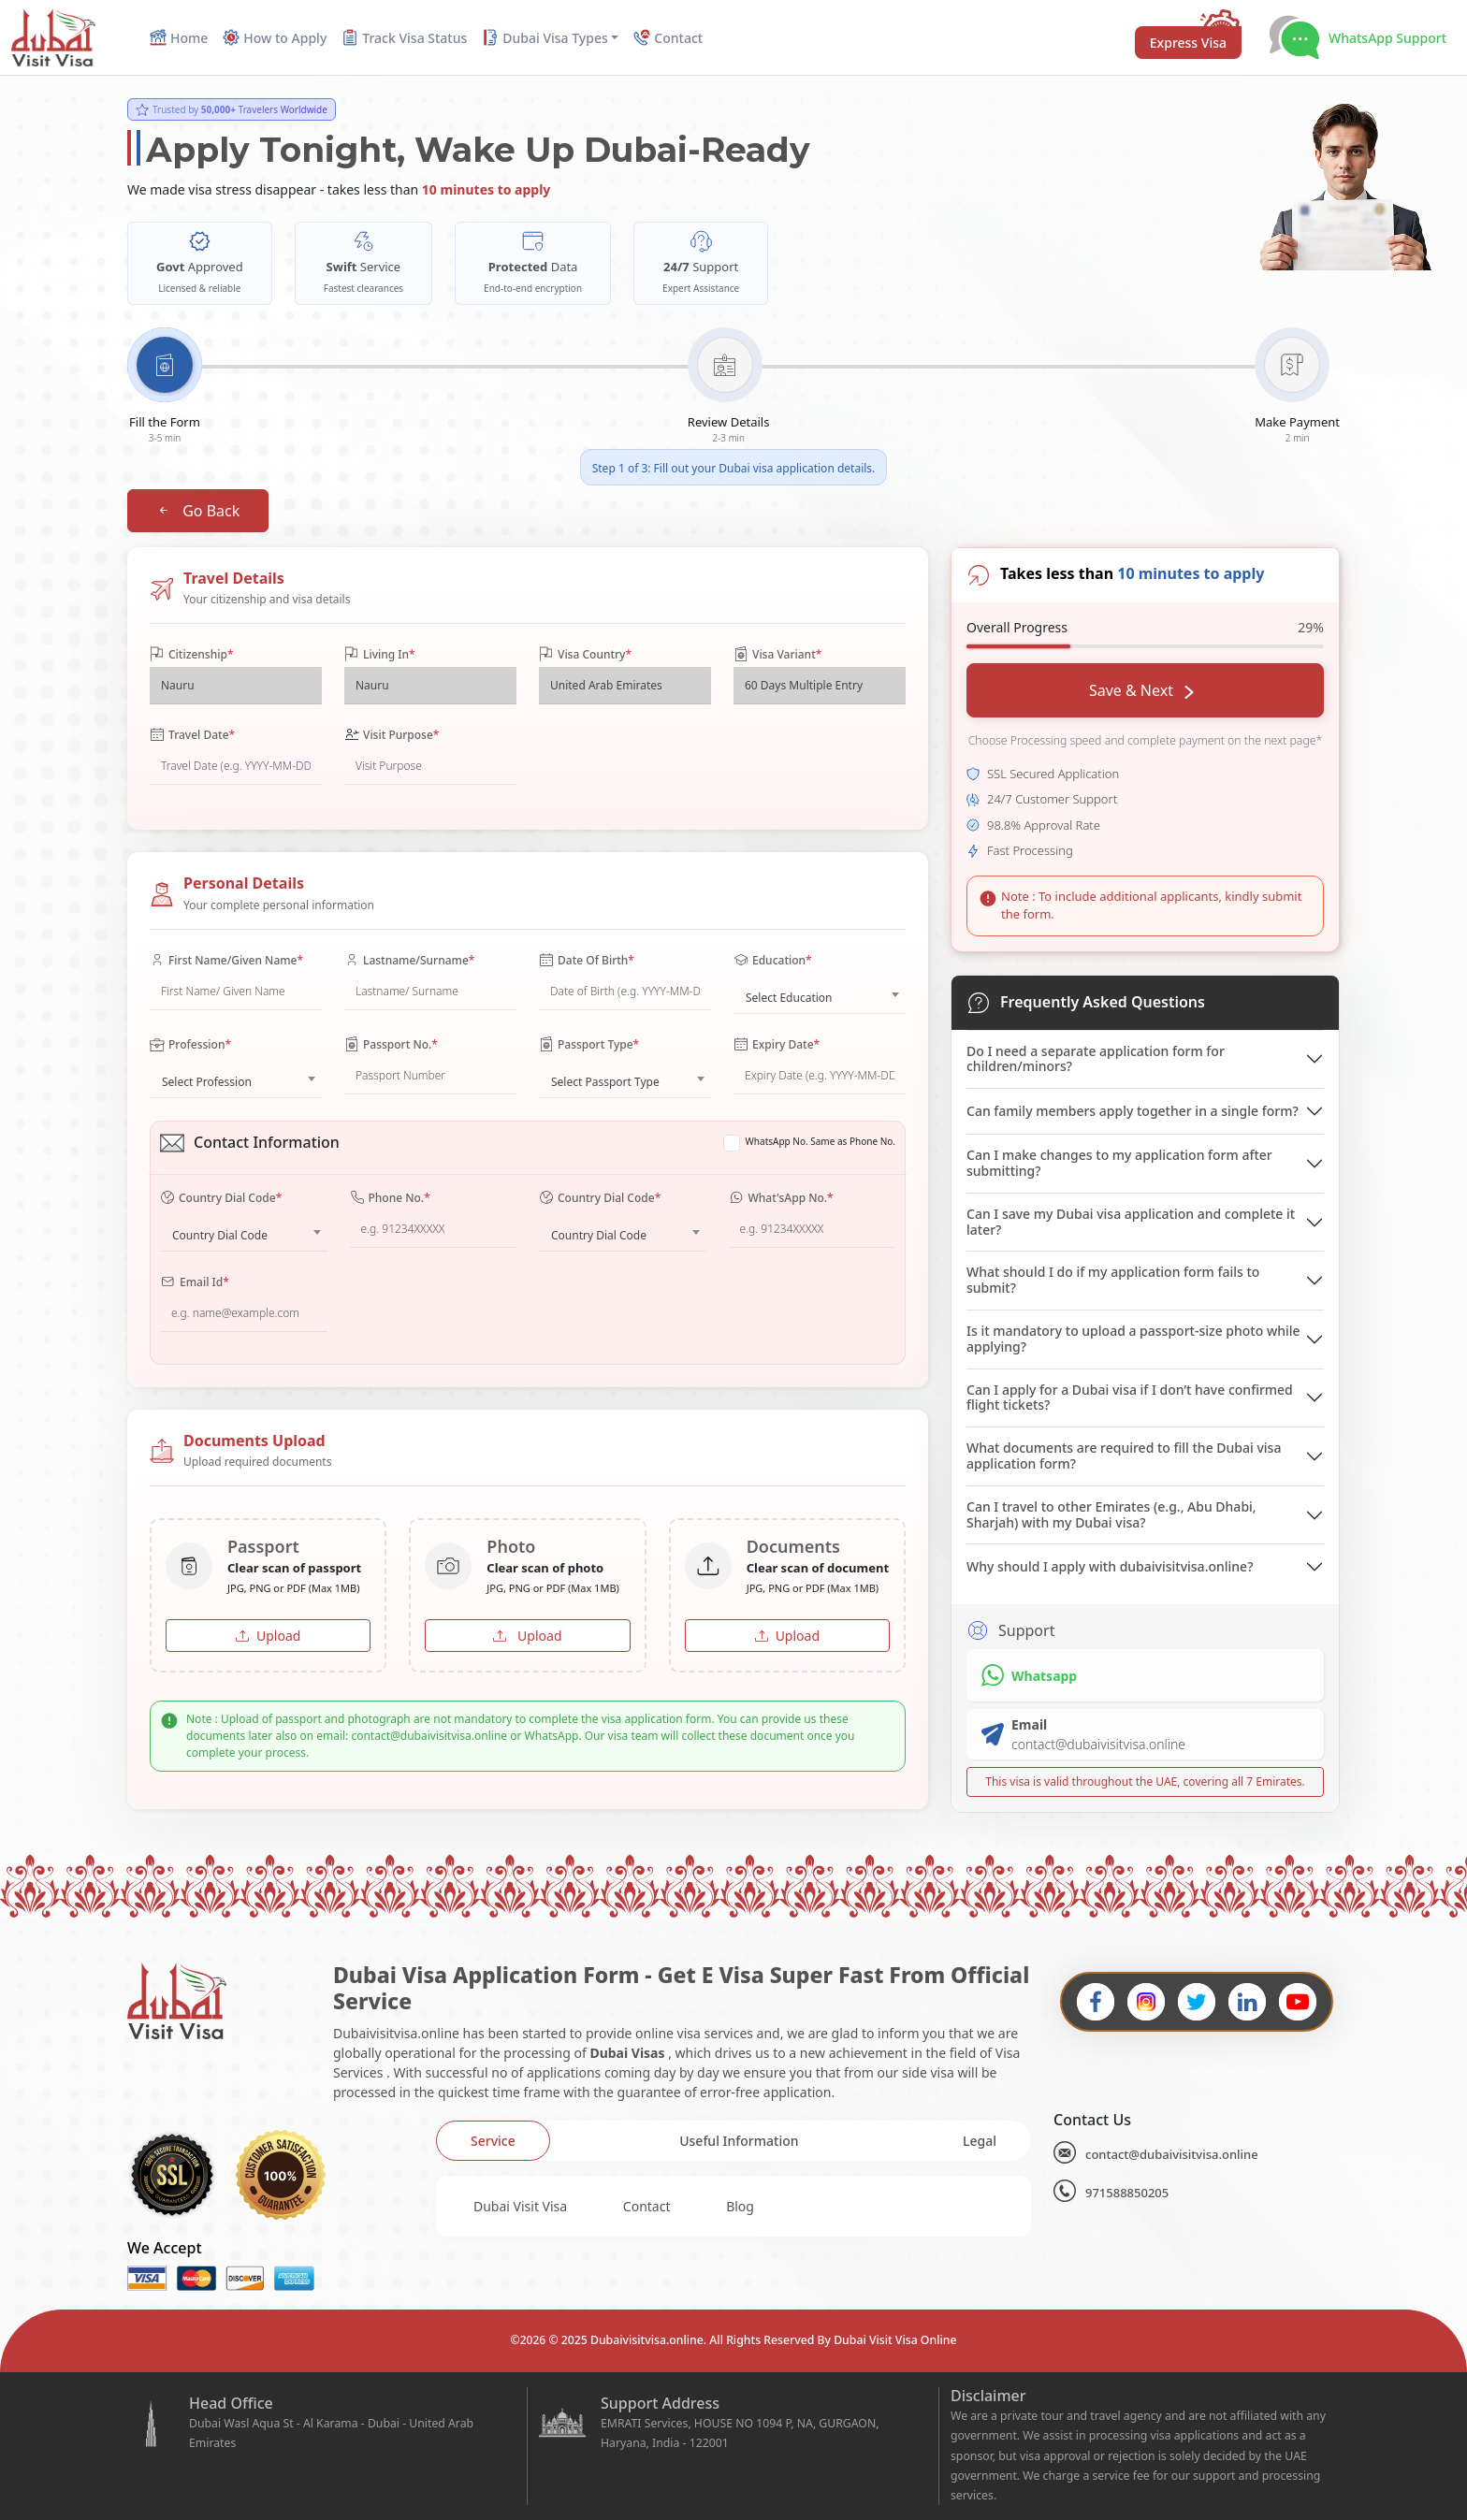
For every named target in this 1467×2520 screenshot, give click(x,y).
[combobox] (820, 993)
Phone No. (390, 1198)
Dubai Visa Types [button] (544, 38)
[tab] (493, 2141)
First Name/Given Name (226, 960)
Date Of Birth (586, 960)
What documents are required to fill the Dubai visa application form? (1123, 1455)
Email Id (194, 1282)
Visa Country (585, 654)
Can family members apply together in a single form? (1132, 1111)
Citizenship (191, 654)
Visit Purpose (391, 735)
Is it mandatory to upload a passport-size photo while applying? (1133, 1338)
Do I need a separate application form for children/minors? (1095, 1059)
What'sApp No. (781, 1198)
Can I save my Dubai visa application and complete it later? (1130, 1221)
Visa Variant (777, 654)
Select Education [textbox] (789, 998)
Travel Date (192, 735)
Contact (647, 2206)
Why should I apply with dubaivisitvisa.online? (1109, 1566)
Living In (379, 654)
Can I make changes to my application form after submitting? (1119, 1163)
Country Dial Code (221, 1198)
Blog (740, 2206)
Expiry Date (777, 1044)
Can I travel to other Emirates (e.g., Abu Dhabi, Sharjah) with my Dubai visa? (1111, 1514)
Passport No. (391, 1044)
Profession (190, 1044)
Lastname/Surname (409, 960)
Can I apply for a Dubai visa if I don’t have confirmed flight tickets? (1129, 1397)
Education (773, 960)
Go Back (198, 510)
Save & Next (1141, 690)
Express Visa (1188, 42)
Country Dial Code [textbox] (220, 1235)
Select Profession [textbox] (207, 1082)
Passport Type (589, 1044)
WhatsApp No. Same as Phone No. (820, 1141)
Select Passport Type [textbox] (605, 1082)
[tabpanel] (733, 2206)
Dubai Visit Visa (520, 2206)
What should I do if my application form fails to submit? (1112, 1279)
